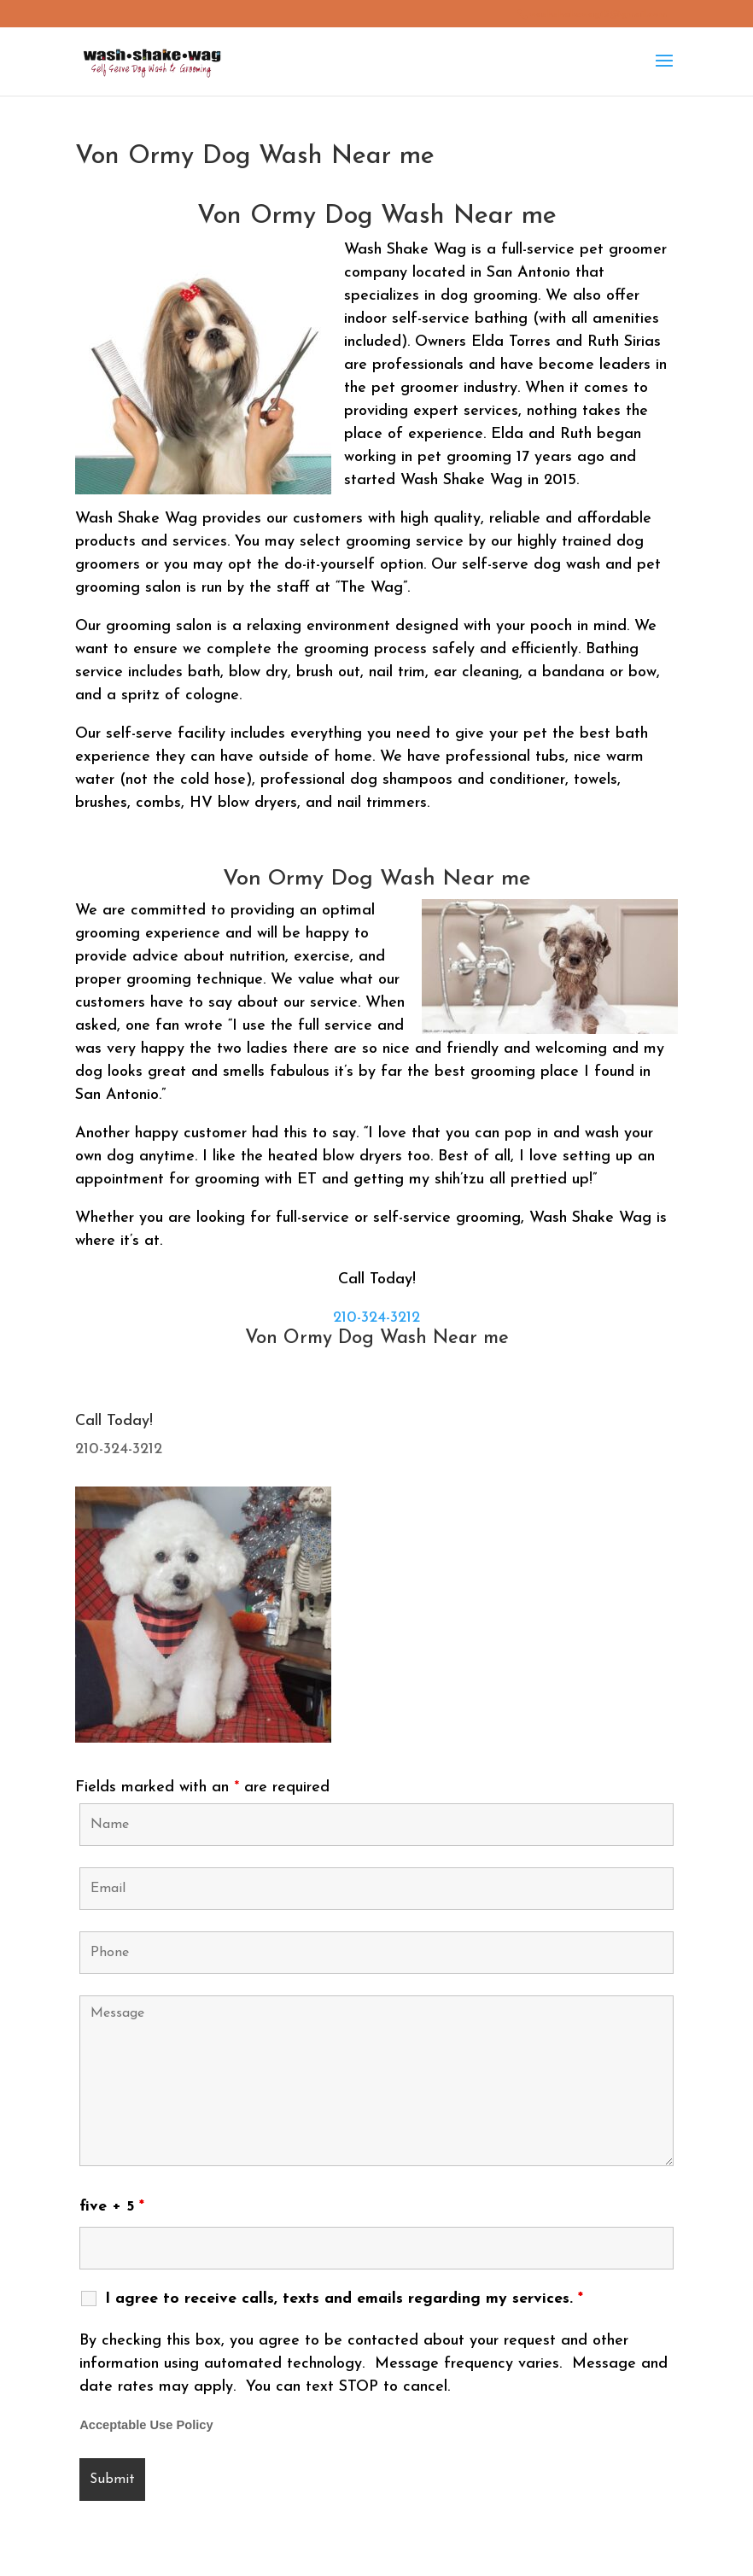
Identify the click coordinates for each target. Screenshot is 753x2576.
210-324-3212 (376, 1318)
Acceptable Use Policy (146, 2425)
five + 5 (111, 2207)
